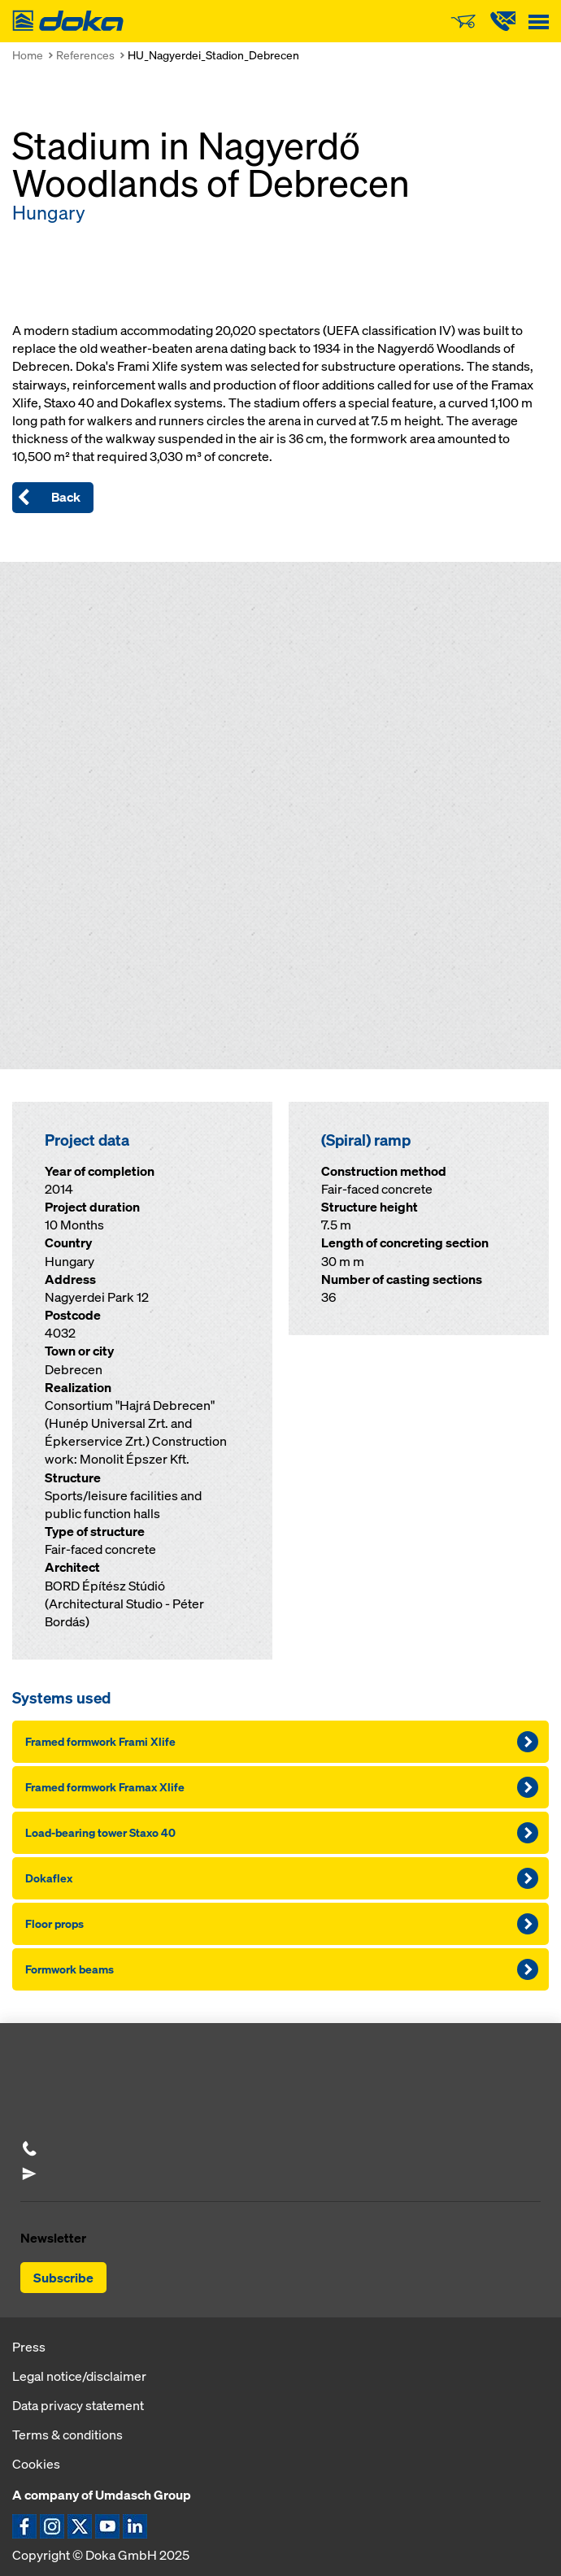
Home (27, 55)
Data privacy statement (78, 2405)
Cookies (36, 2464)
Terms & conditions (67, 2434)
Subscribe (63, 2278)
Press (29, 2347)
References (85, 55)
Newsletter (53, 2238)
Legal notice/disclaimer (79, 2376)
